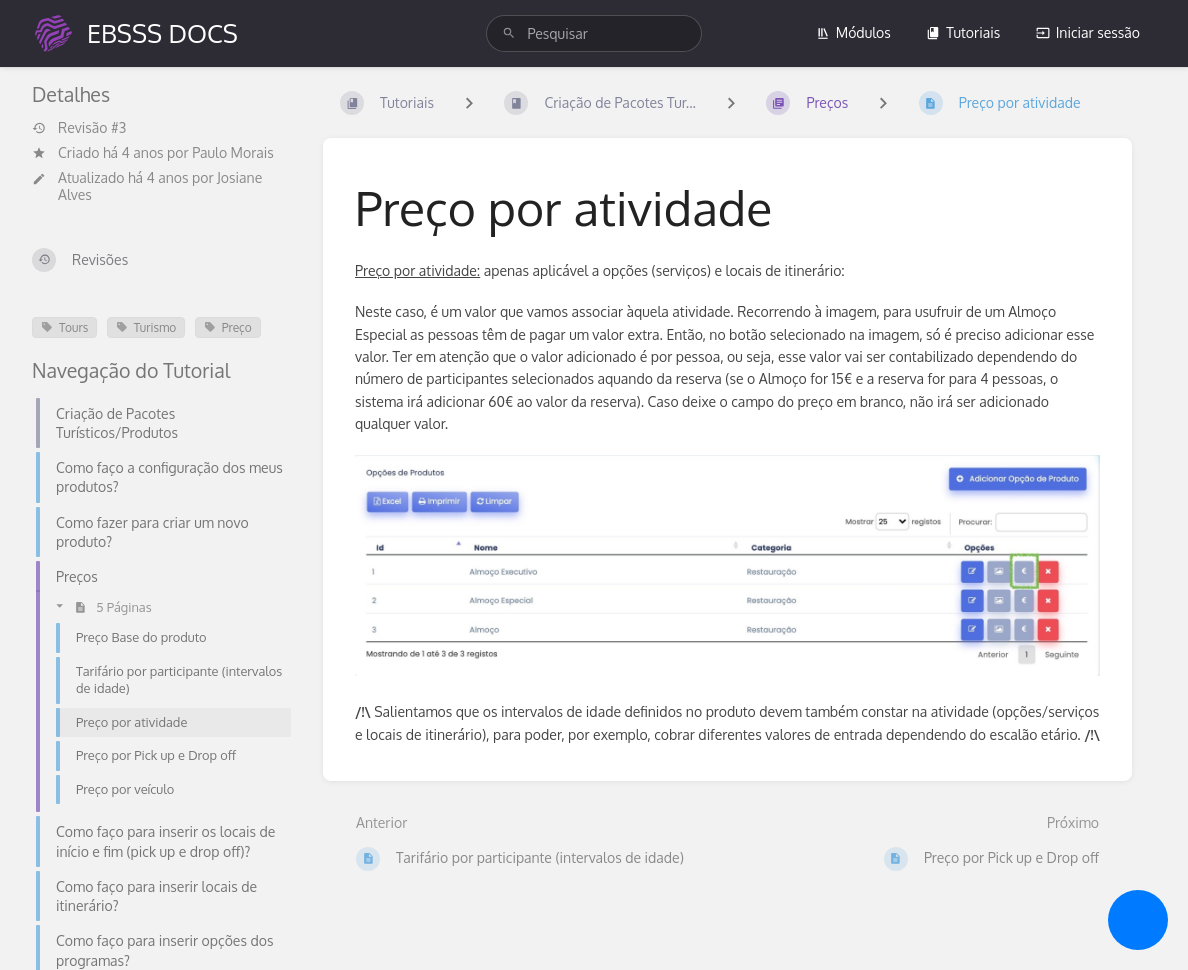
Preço (228, 327)
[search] (593, 33)
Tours (64, 327)
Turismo (146, 327)
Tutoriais (963, 32)
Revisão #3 (79, 128)
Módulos (853, 32)
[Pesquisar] (509, 33)
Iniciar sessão (1088, 32)
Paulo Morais (233, 152)
